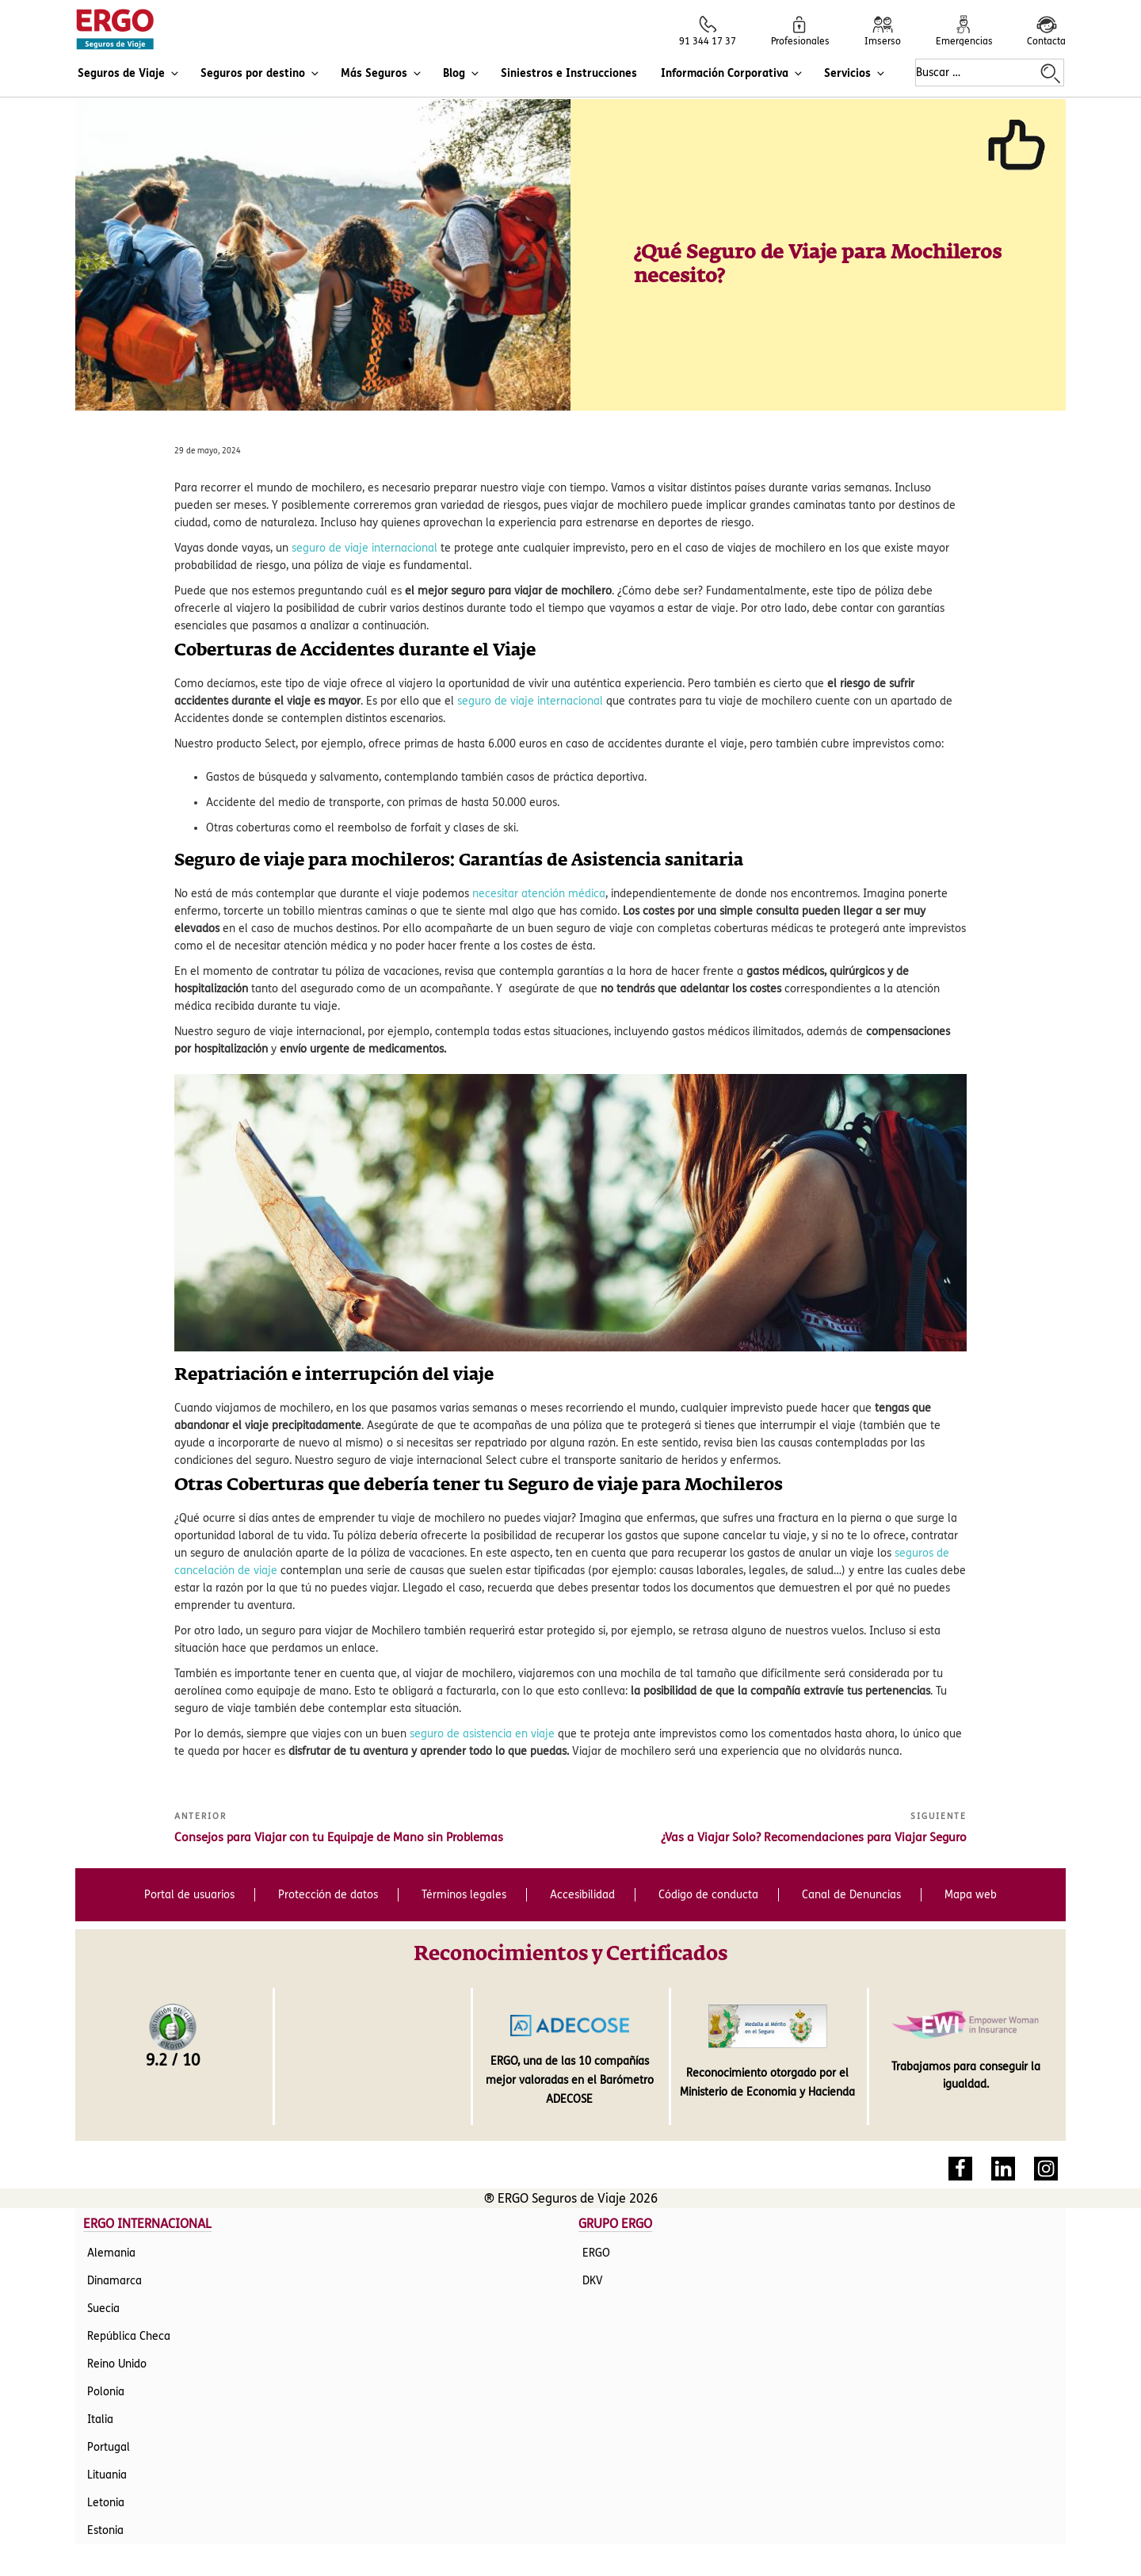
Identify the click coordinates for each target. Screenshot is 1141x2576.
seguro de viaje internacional (364, 451)
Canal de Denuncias (851, 1798)
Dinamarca (114, 2176)
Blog (462, 73)
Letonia (105, 2398)
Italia (100, 2315)
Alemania (111, 2148)
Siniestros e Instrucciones (569, 73)
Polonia (105, 2287)
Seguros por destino (260, 73)
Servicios (855, 73)
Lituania (107, 2370)
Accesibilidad (582, 1798)
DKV (592, 2176)
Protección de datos (328, 1798)
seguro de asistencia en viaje (482, 1637)
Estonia (105, 2426)
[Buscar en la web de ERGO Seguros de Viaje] (1051, 74)
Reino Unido (117, 2259)
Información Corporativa (732, 73)
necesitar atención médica (538, 797)
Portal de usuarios (189, 1798)
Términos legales (464, 1798)
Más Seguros (382, 73)
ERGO (596, 2148)
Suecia (103, 2204)
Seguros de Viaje (129, 73)
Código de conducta (708, 1798)
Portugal (108, 2342)
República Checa (128, 2231)
